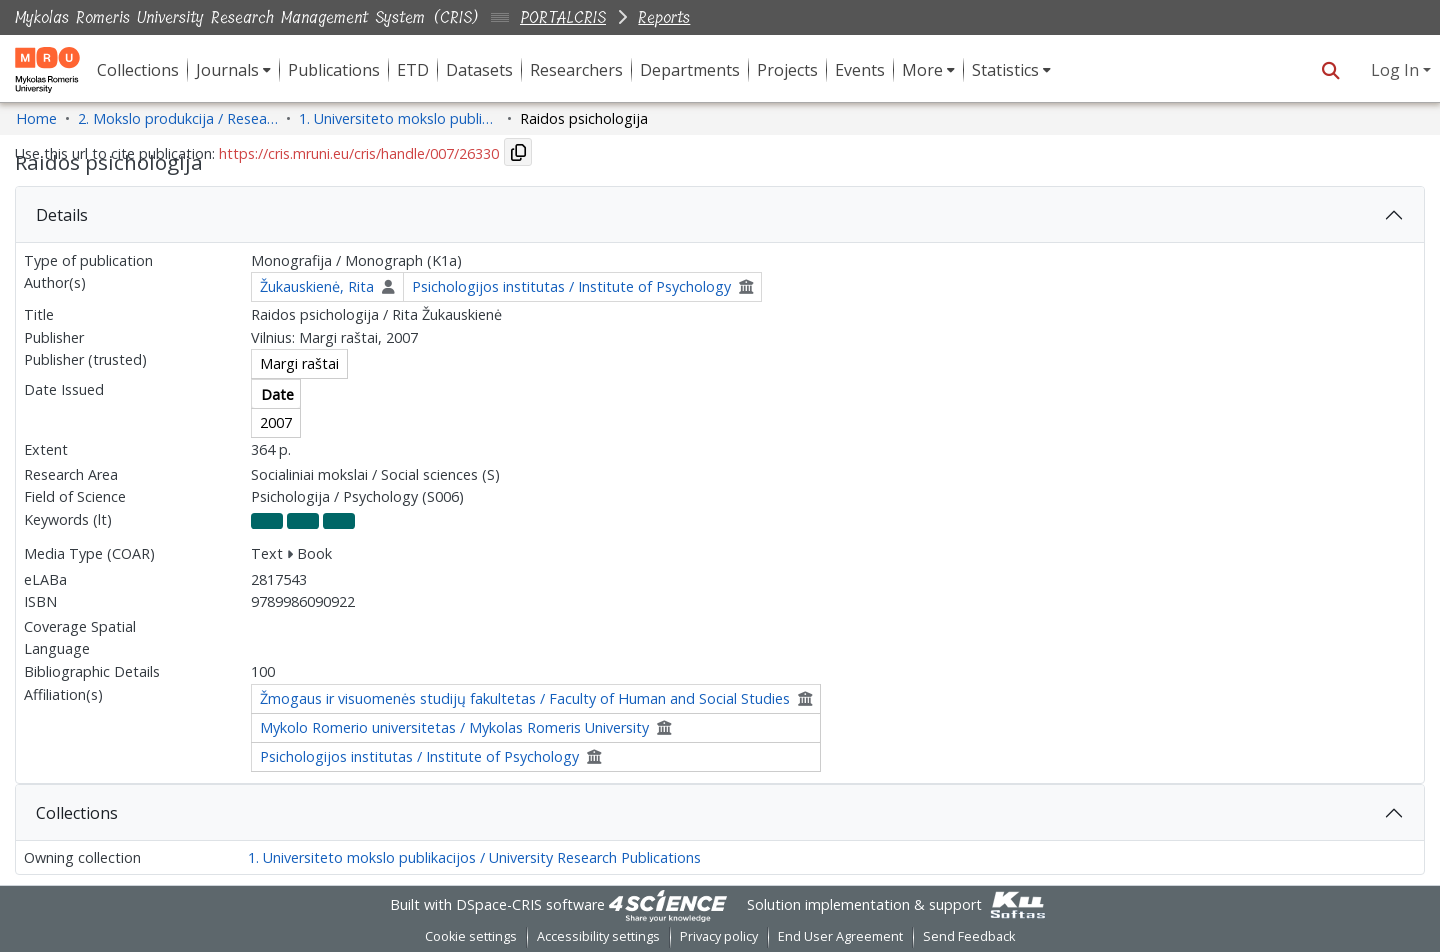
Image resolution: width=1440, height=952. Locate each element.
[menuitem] (233, 70)
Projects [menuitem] (787, 70)
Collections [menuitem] (138, 70)
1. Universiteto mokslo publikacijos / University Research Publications (474, 857)
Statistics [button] (1005, 70)
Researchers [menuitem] (576, 70)
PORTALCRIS (563, 17)
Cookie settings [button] (471, 936)
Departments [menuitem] (690, 70)
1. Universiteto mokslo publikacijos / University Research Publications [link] (399, 118)
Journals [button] (227, 70)
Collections (77, 813)
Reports (664, 17)
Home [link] (36, 118)
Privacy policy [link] (719, 936)
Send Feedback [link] (969, 936)
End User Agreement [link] (840, 936)
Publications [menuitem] (334, 70)
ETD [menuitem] (413, 70)
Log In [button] (1397, 70)
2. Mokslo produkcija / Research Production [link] (178, 118)
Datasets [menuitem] (479, 70)
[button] (1330, 70)
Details (62, 215)
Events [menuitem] (860, 70)
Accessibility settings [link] (598, 936)
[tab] (720, 215)
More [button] (922, 70)
